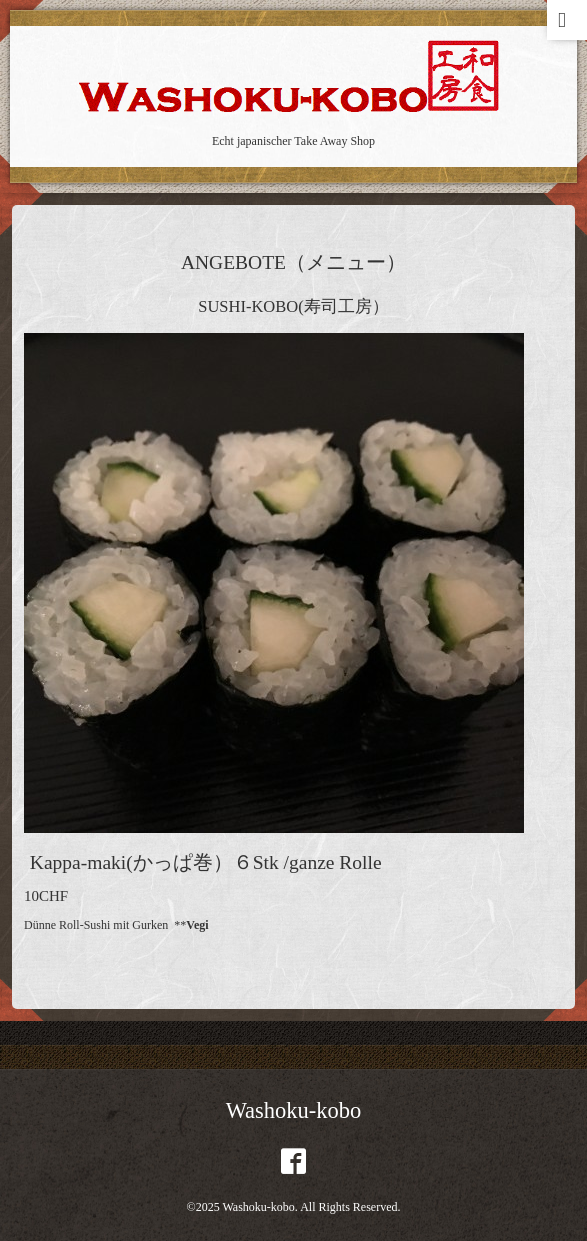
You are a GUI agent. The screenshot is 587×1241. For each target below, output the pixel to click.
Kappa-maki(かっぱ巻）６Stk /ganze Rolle (206, 862)
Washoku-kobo (294, 1110)
